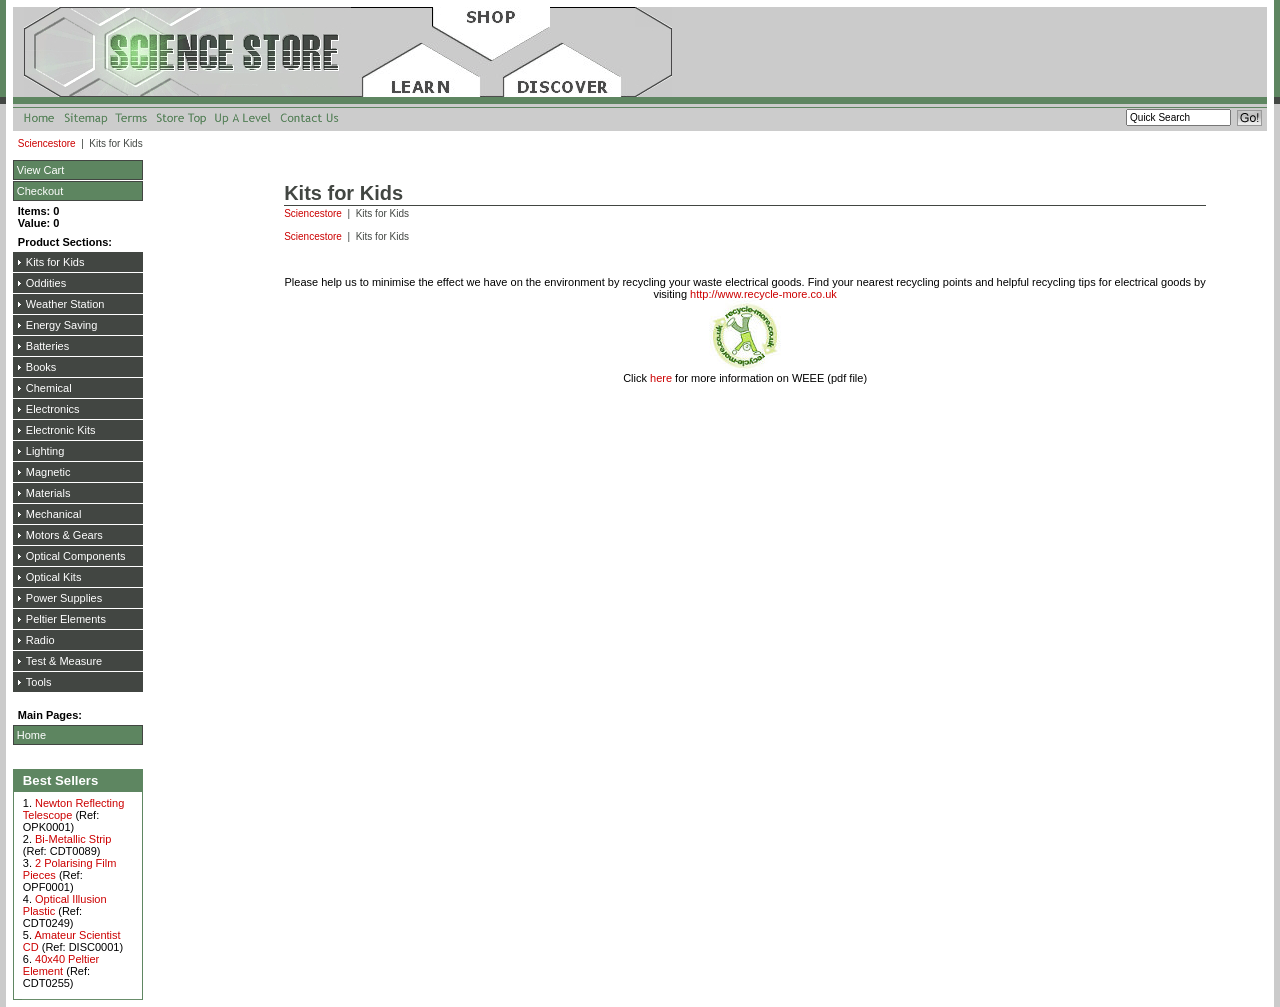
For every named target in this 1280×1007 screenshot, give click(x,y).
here (661, 378)
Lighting (45, 451)
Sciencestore (48, 143)
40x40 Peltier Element (61, 965)
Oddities (46, 283)
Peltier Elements (66, 619)
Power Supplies (64, 598)
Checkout (40, 191)
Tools (39, 682)
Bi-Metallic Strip (73, 839)
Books (41, 367)
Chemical (49, 388)
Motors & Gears (64, 535)
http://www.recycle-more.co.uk (763, 294)
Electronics (53, 409)
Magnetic (48, 472)
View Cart (40, 170)
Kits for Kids (55, 262)
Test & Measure (64, 661)
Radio (40, 640)
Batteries (47, 346)
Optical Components (76, 556)
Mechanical (54, 514)
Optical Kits (54, 577)
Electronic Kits (61, 430)
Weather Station (65, 304)
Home (31, 735)
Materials (48, 493)
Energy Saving (62, 325)
